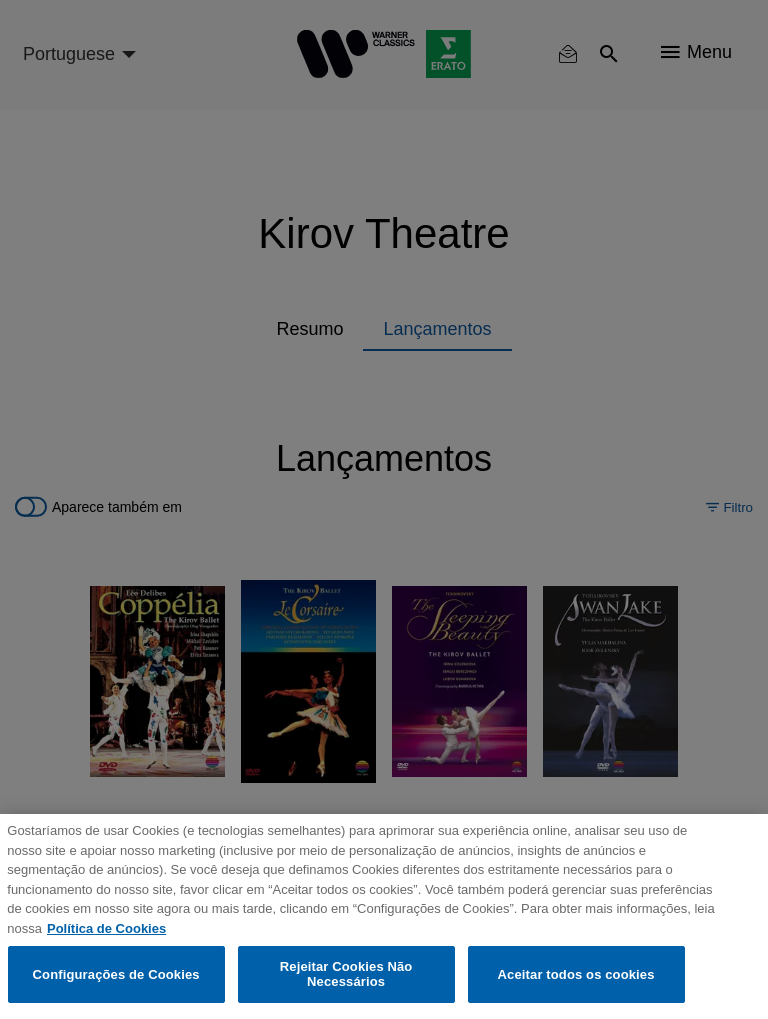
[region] (384, 916)
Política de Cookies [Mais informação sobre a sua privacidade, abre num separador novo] (106, 928)
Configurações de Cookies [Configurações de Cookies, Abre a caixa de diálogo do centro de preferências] (116, 974)
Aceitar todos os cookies (576, 974)
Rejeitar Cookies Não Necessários (346, 974)
